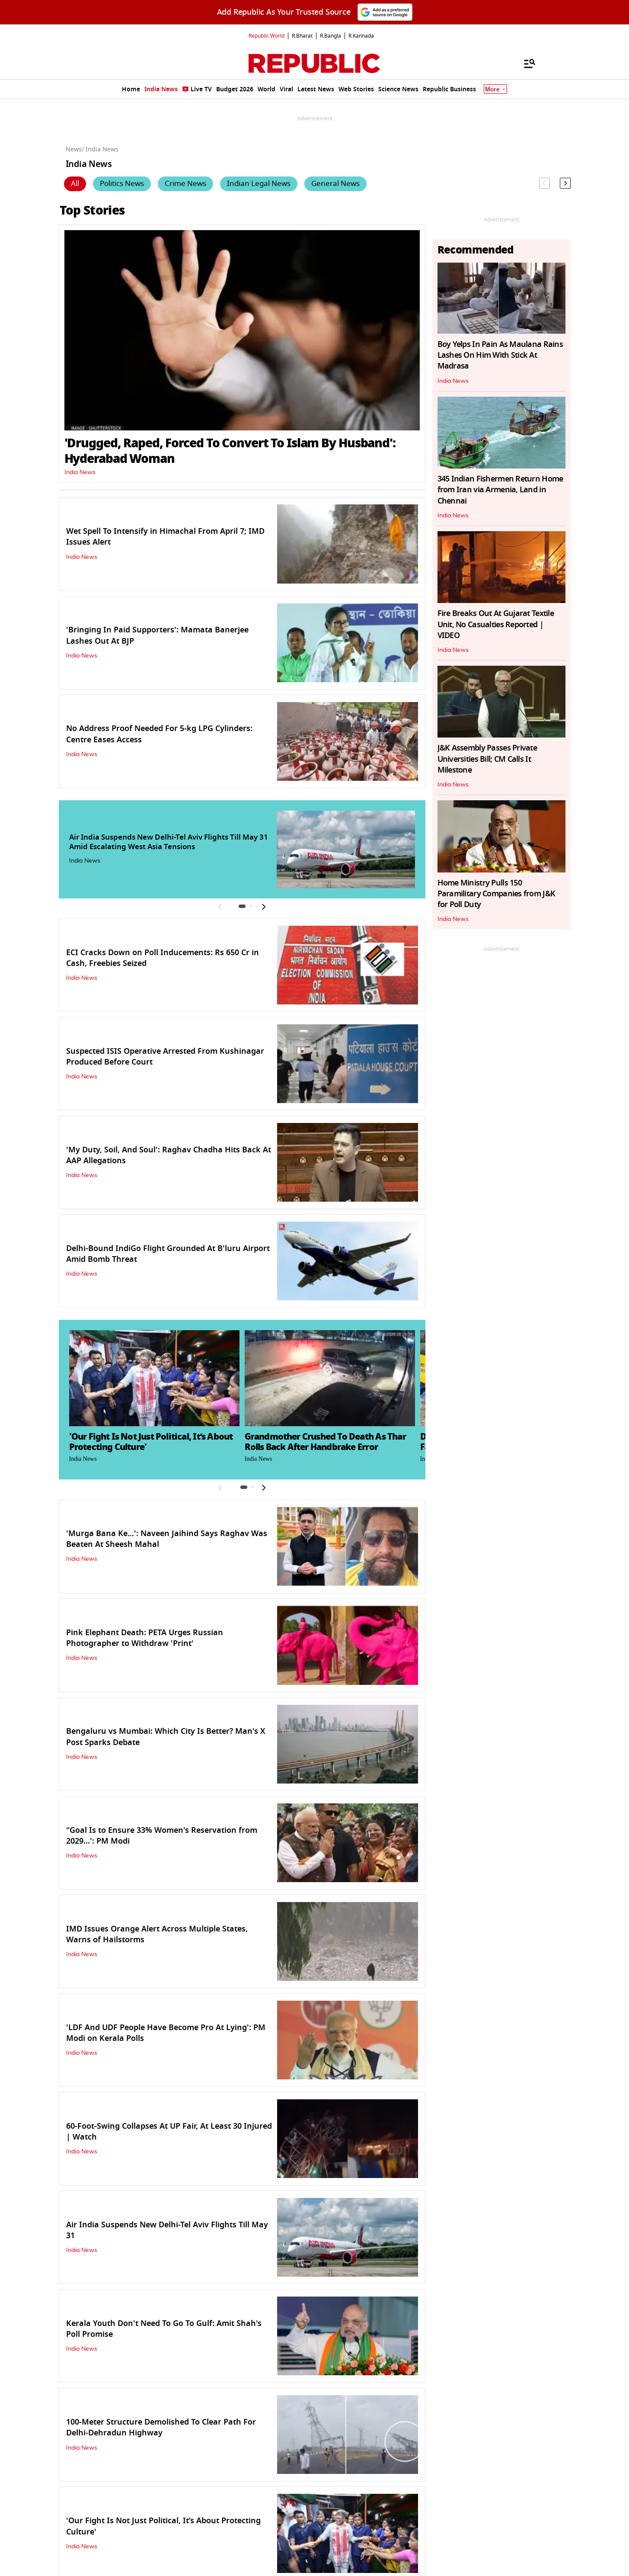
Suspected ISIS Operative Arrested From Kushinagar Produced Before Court (165, 1057)
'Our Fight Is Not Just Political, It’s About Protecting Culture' (163, 2526)
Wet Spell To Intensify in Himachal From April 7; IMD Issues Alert (165, 537)
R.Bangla (330, 36)
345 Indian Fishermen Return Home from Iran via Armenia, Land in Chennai (500, 489)
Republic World (266, 36)
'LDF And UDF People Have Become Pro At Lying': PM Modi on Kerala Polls (165, 2033)
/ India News (100, 149)
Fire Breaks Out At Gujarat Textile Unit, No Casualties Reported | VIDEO (495, 624)
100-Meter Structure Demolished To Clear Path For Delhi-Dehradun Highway (161, 2427)
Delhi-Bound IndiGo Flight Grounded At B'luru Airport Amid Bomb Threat (168, 1254)
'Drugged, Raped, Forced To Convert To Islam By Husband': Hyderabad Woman (230, 451)
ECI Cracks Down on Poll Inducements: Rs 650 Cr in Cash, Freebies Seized (162, 958)
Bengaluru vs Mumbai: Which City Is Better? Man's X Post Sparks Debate (165, 1737)
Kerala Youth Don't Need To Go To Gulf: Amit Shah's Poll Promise (164, 2329)
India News (80, 472)
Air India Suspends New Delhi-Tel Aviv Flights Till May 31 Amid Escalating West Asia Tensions (168, 842)
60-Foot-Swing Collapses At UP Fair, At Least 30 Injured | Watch (169, 2131)
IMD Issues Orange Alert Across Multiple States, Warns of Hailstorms (157, 1934)
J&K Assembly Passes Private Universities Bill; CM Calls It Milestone (487, 758)
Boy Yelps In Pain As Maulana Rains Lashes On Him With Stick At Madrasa (500, 355)
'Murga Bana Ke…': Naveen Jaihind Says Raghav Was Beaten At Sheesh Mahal (166, 1539)
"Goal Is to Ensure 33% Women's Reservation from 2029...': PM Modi (161, 1836)
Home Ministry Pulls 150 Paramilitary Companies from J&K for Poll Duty (496, 893)
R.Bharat (302, 36)
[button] (242, 906)
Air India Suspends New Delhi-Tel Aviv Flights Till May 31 (167, 2230)
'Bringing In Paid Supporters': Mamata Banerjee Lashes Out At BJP (157, 635)
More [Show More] (495, 89)
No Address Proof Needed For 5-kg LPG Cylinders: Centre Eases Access (159, 734)
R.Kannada (361, 36)
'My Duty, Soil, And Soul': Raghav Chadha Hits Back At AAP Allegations (168, 1155)
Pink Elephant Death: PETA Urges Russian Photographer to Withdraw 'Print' (144, 1638)
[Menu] (525, 63)
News (74, 149)
